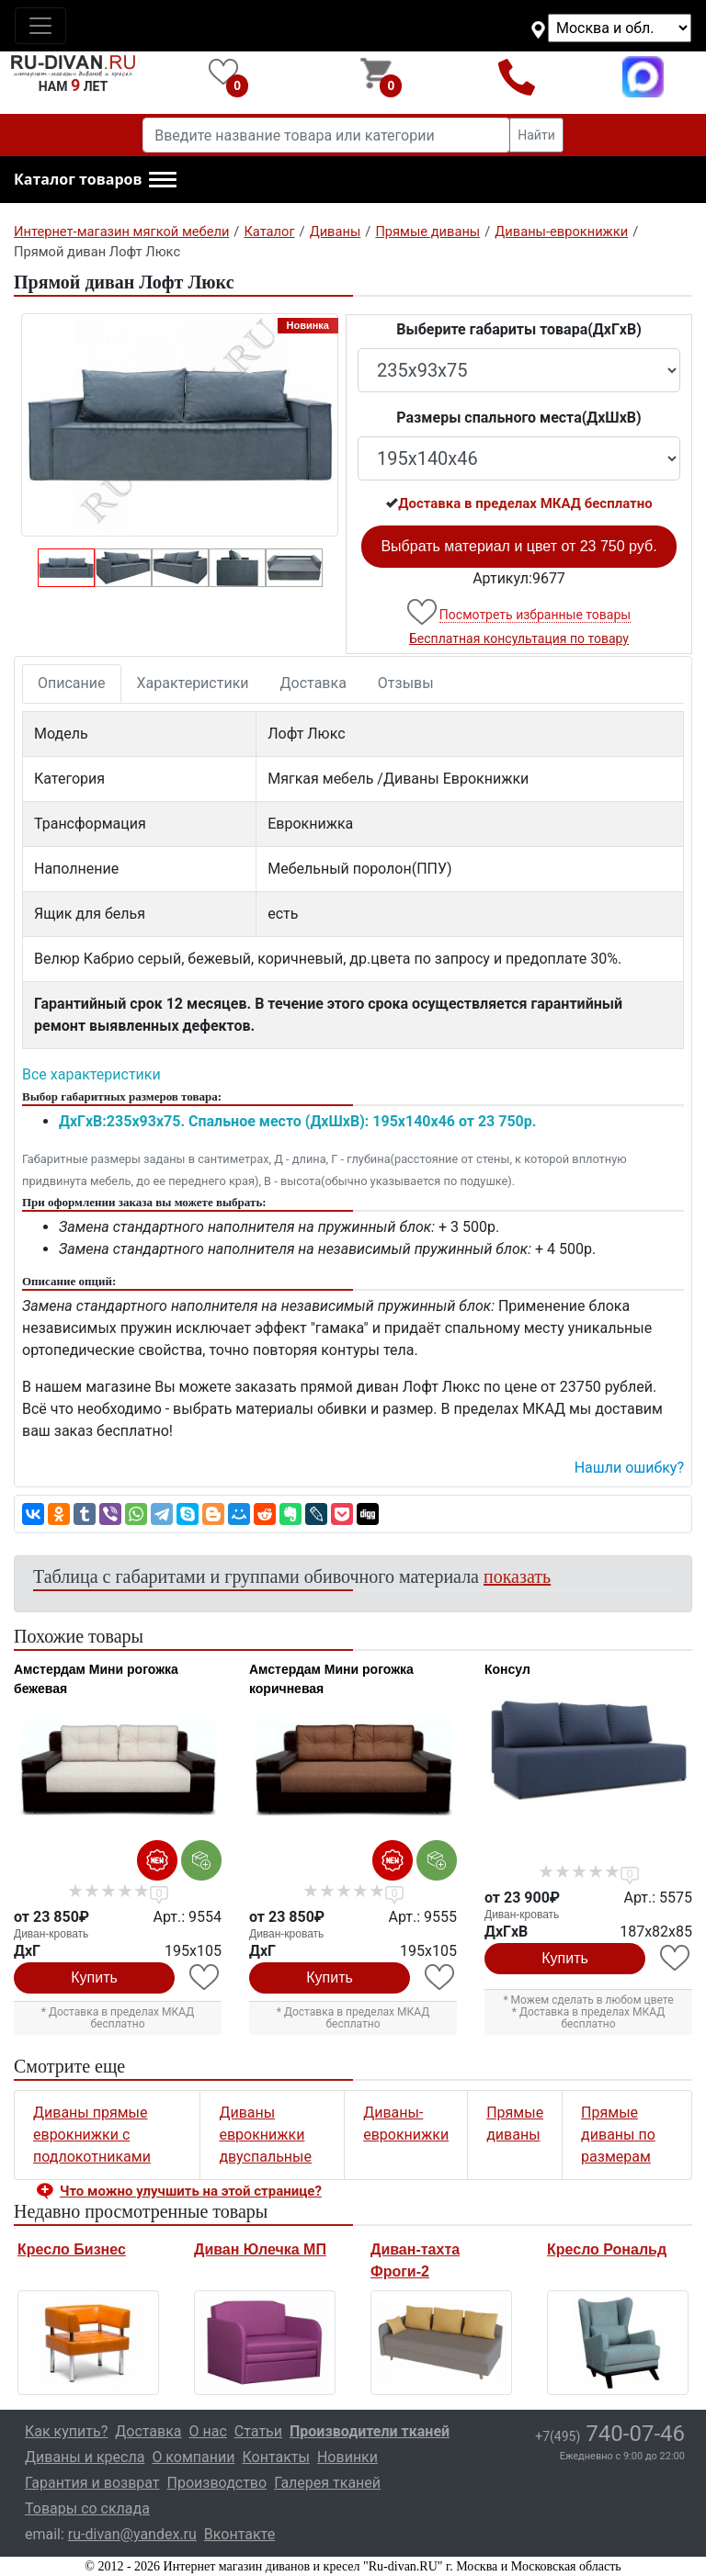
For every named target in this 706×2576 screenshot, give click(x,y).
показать (517, 1576)
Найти (536, 135)
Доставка (313, 683)
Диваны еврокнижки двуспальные (265, 2134)
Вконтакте (239, 2534)
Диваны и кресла (84, 2457)
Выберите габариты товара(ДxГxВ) (519, 329)
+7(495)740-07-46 (517, 76)
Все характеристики (91, 1074)
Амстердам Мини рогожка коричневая (331, 1679)
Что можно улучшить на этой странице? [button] (191, 2191)
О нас (208, 2431)
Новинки (347, 2457)
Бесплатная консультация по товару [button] (519, 638)
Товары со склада (87, 2508)
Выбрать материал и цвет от (518, 546)
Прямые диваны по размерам (618, 2134)
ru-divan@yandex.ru (132, 2534)
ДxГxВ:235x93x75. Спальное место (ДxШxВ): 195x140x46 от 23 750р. (297, 1121)
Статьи (258, 2431)
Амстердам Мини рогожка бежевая (96, 1679)
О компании (193, 2457)
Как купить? (66, 2431)
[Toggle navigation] (40, 25)
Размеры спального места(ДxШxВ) (518, 417)
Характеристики (193, 683)
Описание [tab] (72, 683)
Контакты (275, 2457)
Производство (217, 2482)
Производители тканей (370, 2431)
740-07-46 (610, 2433)
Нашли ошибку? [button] (629, 1467)
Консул (507, 1669)
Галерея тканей (327, 2482)
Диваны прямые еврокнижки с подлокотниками (92, 2134)
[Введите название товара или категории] (326, 135)
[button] (95, 180)
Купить (94, 1977)
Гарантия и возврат (92, 2482)
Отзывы (406, 683)
